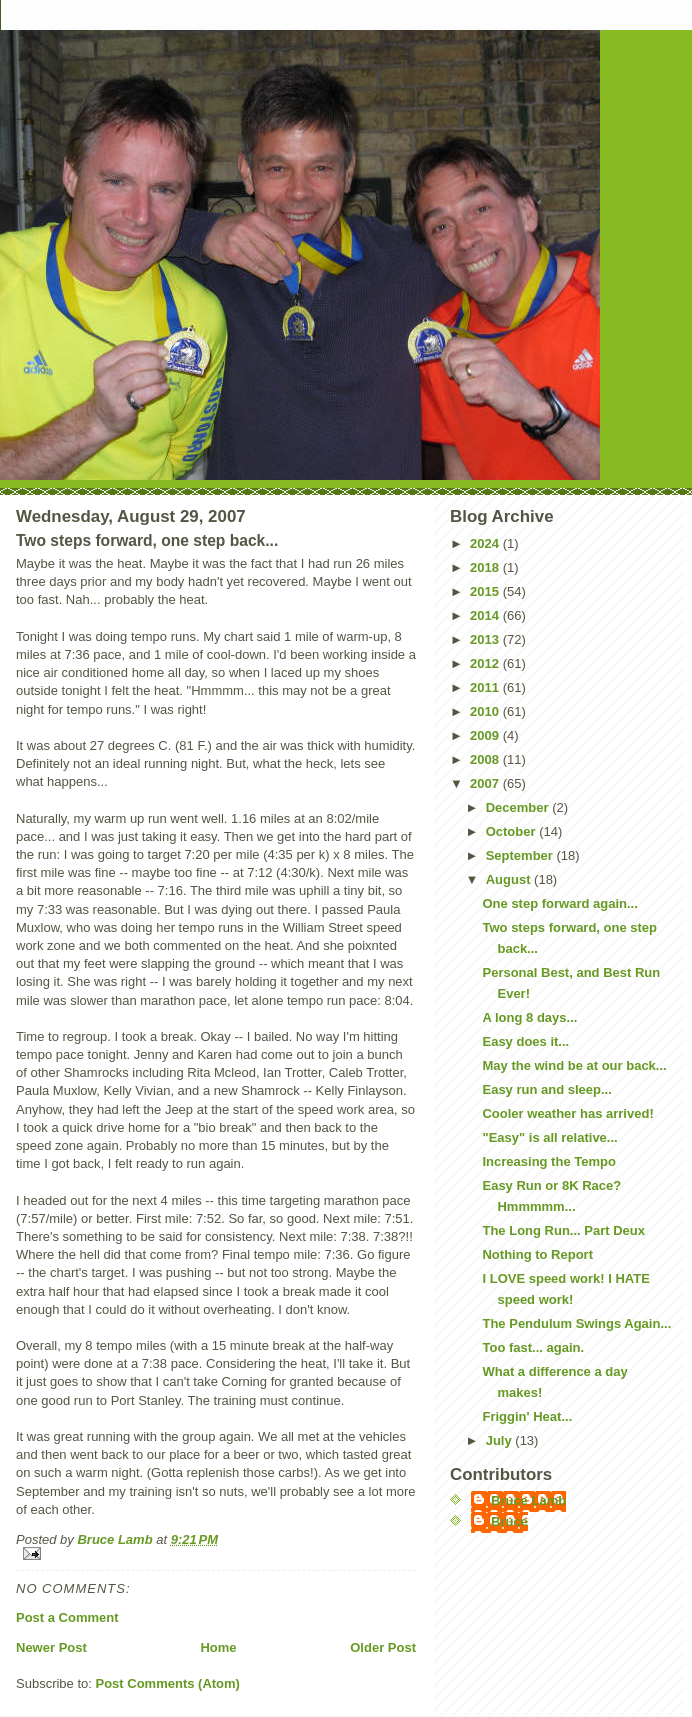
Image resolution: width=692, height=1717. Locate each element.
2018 (486, 567)
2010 (486, 711)
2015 (486, 591)
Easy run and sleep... (546, 1089)
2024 (486, 543)
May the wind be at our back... (574, 1065)
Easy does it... (525, 1041)
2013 (486, 639)
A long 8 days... (529, 1017)
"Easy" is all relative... (549, 1137)
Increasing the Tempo (548, 1161)
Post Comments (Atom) (168, 1683)
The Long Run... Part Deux (563, 1230)
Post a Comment (67, 1617)
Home (218, 1647)
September (521, 855)
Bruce (509, 1521)
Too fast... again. (533, 1347)
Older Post (383, 1647)
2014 (486, 615)
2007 (486, 783)
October (512, 831)
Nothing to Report (537, 1254)
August (510, 879)
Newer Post (51, 1647)
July (501, 1440)
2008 (486, 759)
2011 (486, 687)
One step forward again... (559, 903)
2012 (486, 663)
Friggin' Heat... (527, 1416)
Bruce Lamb (116, 1539)
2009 (486, 735)
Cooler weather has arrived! (567, 1113)
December (519, 807)
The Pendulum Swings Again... (576, 1323)
